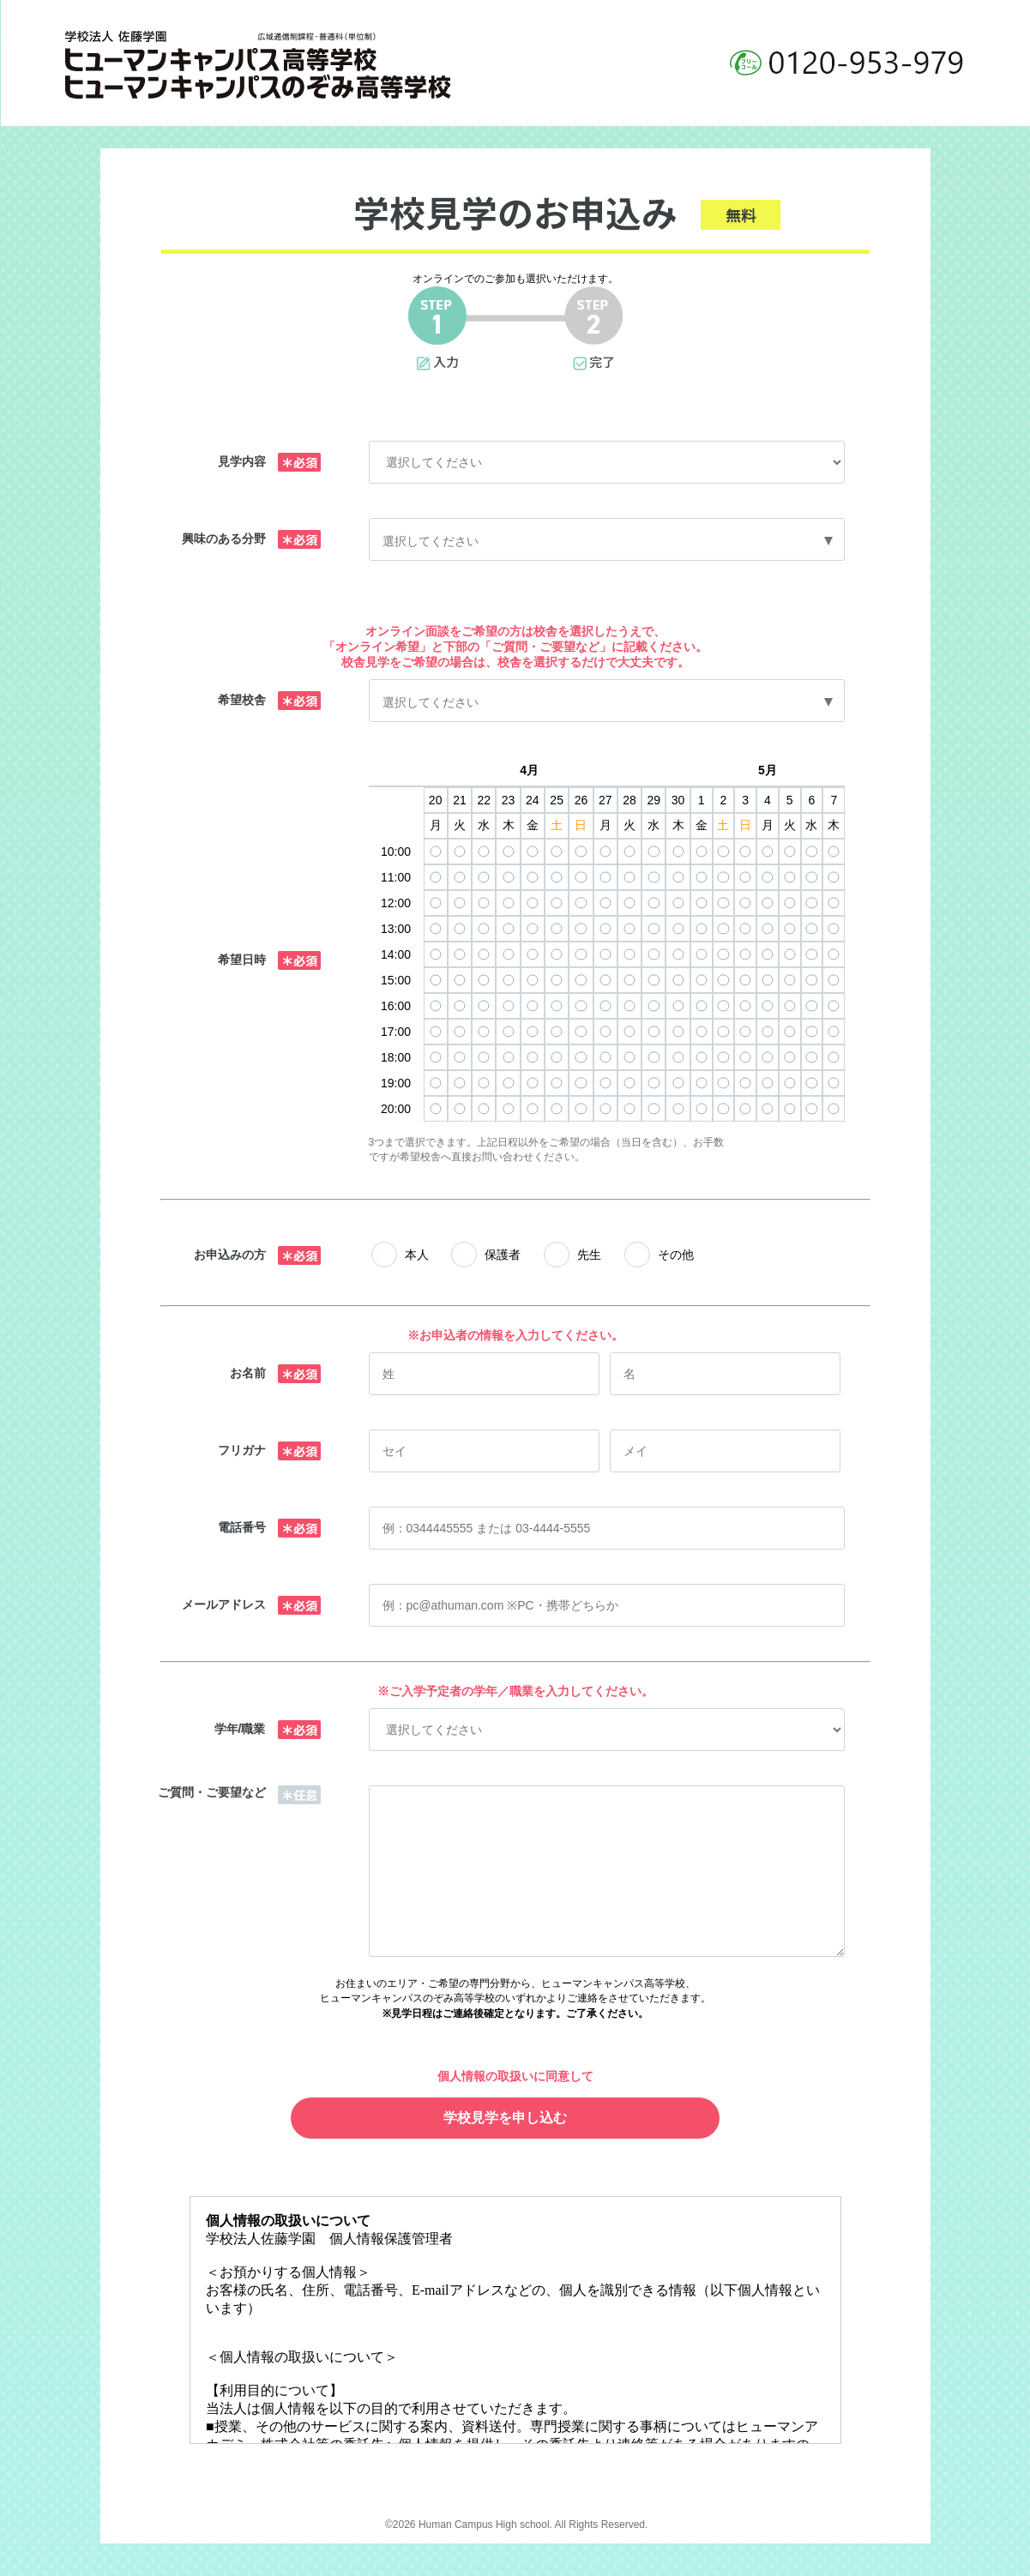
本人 (417, 1254)
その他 (676, 1254)
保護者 (503, 1254)
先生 (589, 1254)
